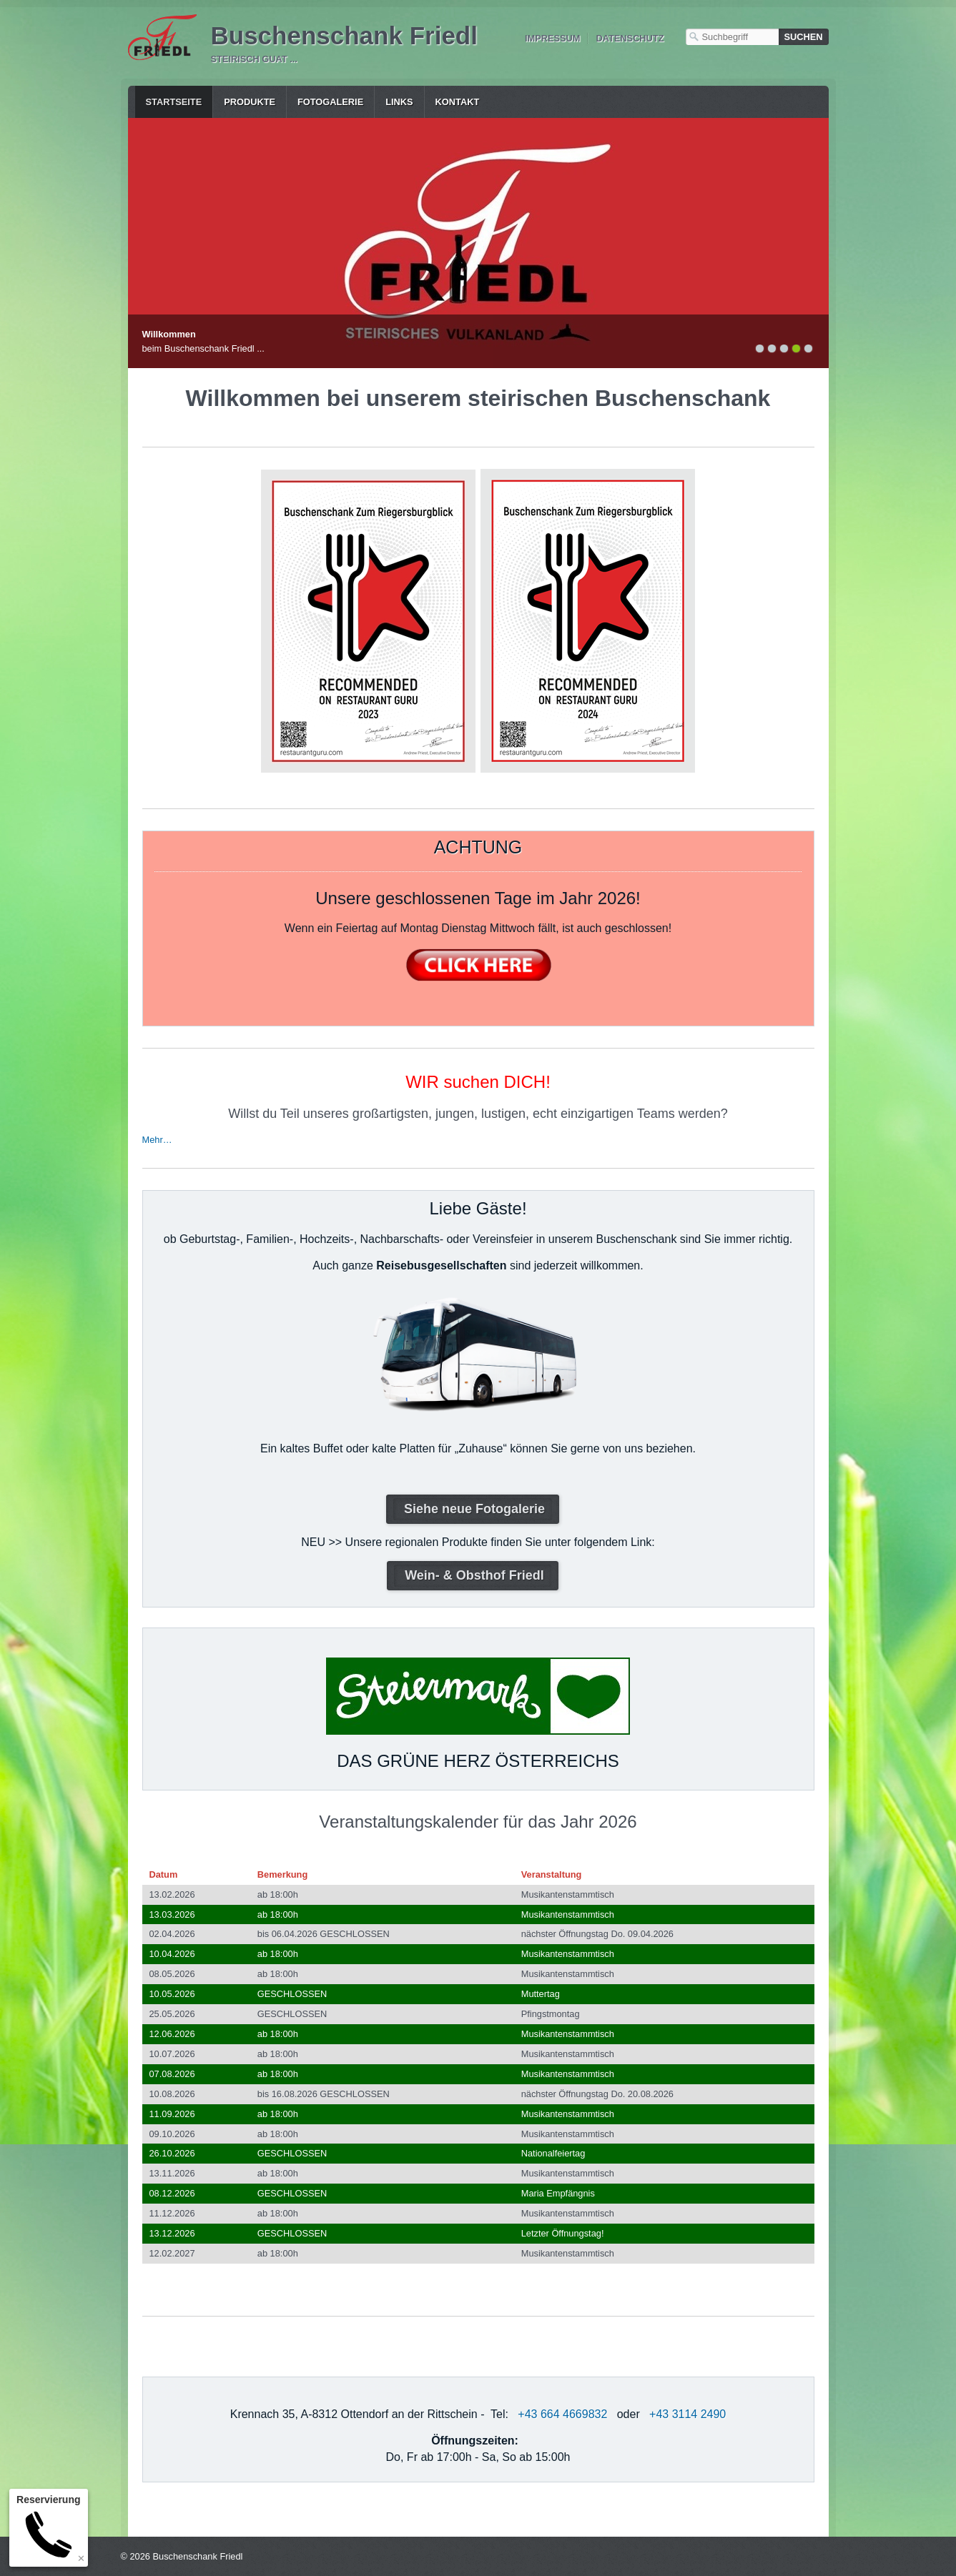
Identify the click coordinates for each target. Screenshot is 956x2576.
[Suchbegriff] (732, 37)
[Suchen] (804, 37)
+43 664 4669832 (562, 2414)
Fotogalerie (330, 101)
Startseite (174, 101)
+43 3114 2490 (687, 2414)
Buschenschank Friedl (344, 35)
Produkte (249, 101)
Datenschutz (630, 38)
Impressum (553, 38)
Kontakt (457, 101)
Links (399, 101)
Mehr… (157, 1139)
